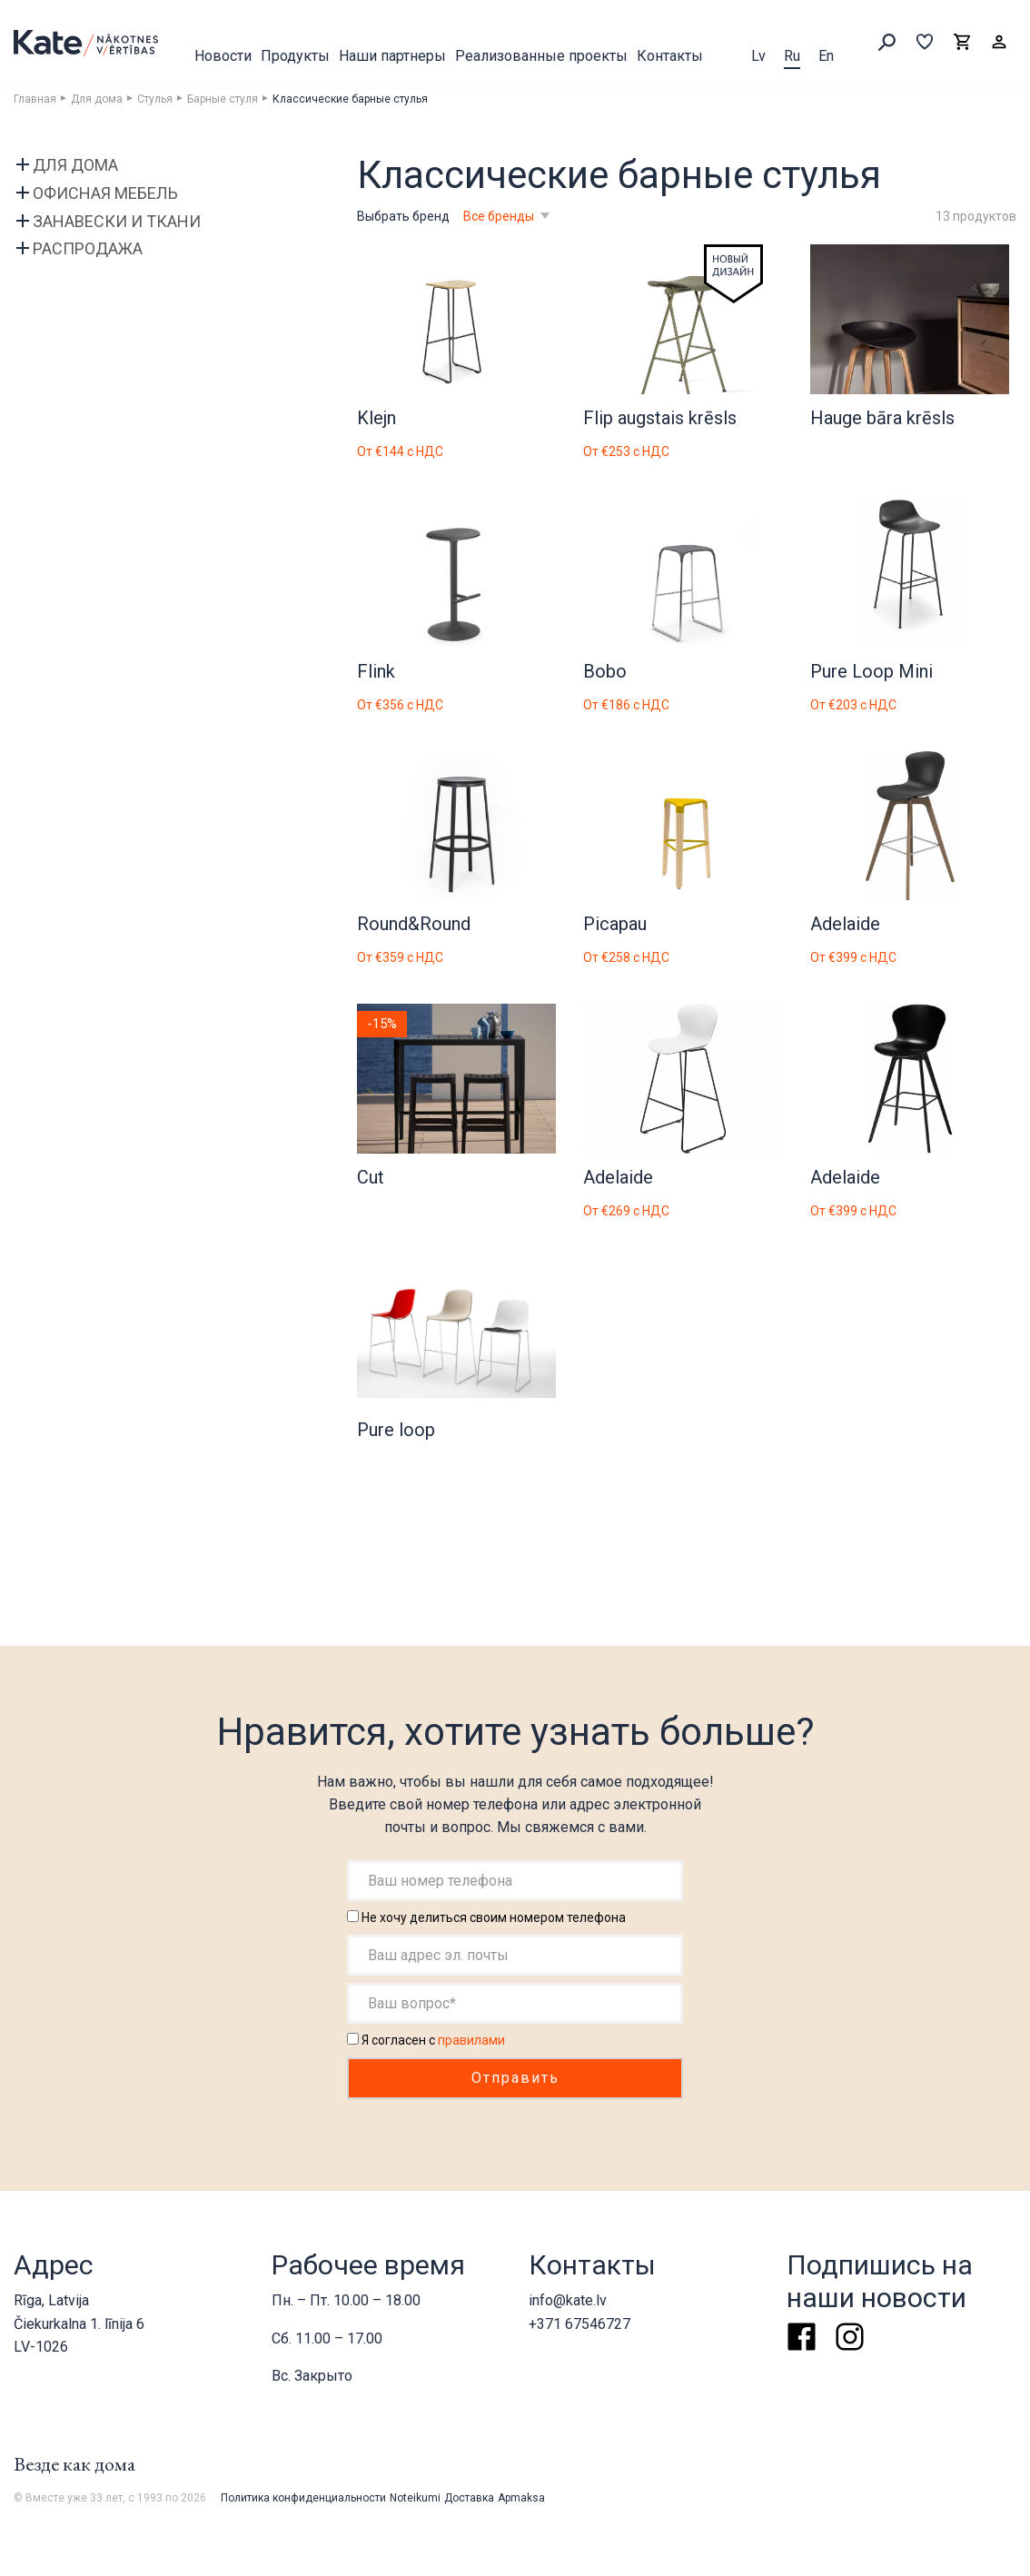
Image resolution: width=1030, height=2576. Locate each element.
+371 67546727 (579, 2324)
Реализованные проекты (541, 55)
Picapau (615, 924)
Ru (792, 55)
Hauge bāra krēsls (882, 418)
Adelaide (845, 924)
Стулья (155, 99)
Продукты (295, 55)
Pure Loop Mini (871, 671)
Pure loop (396, 1430)
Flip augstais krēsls (660, 418)
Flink (376, 671)
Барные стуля (222, 99)
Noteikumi (415, 2498)
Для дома (97, 99)
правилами (471, 2040)
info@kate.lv (568, 2300)
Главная (35, 99)
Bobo (605, 671)
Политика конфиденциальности (303, 2498)
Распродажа (88, 248)
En (826, 55)
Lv (758, 55)
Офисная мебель (105, 193)
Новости (223, 55)
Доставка (469, 2498)
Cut (370, 1177)
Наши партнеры (392, 55)
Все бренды (500, 216)
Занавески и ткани (117, 221)
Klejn (376, 418)
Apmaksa (521, 2498)
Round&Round (413, 924)
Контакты (670, 55)
